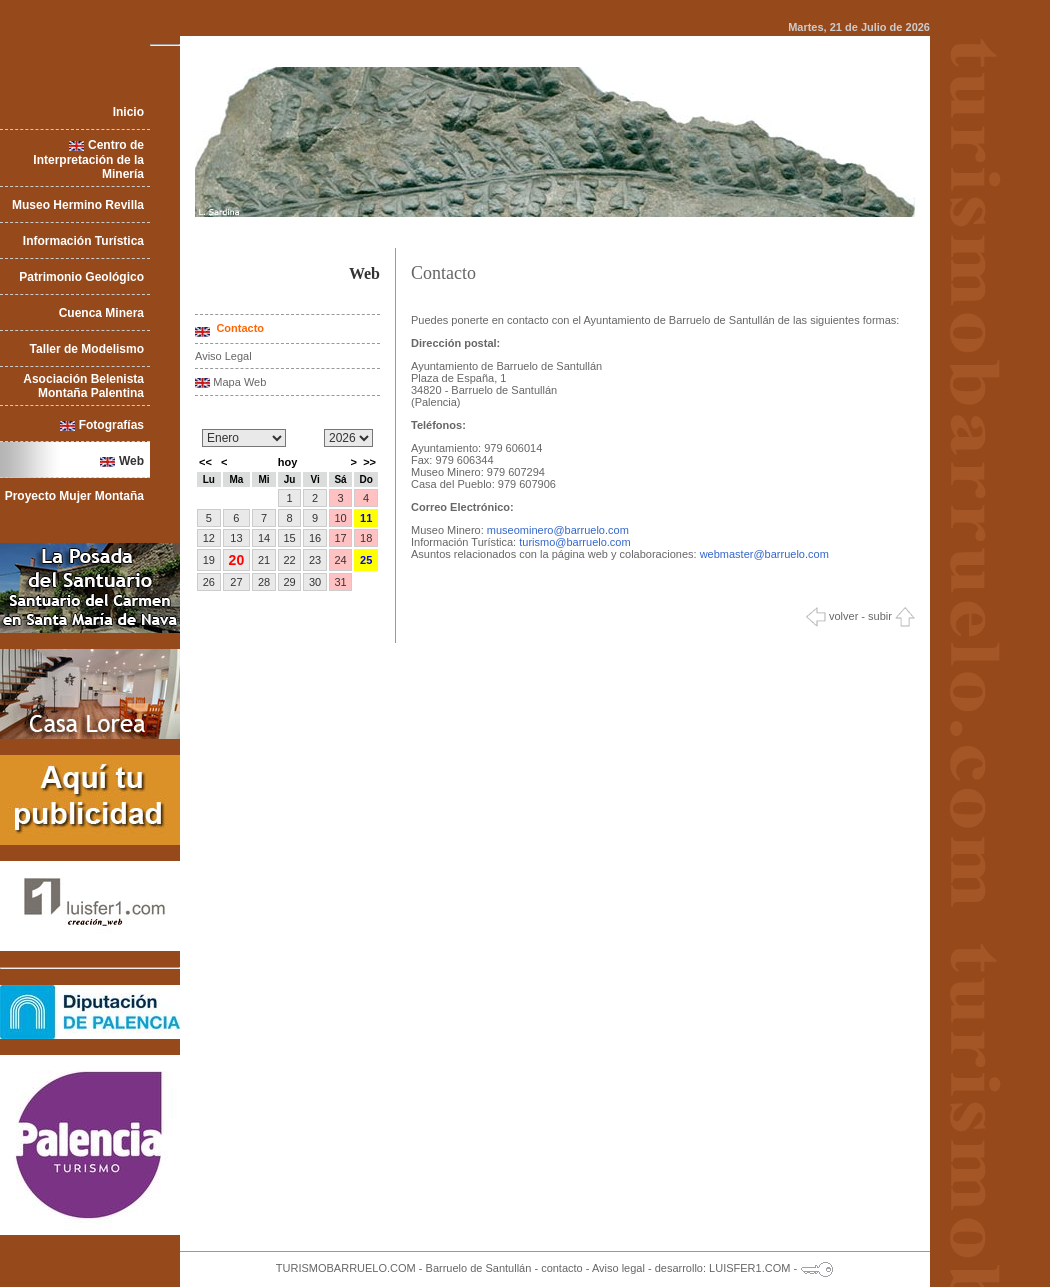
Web (131, 461)
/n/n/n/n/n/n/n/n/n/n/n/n (244, 438)
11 (366, 518)
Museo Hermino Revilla (78, 205)
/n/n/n (348, 438)
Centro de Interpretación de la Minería (88, 159)
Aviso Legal (223, 356)
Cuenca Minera (101, 313)
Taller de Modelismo (87, 349)
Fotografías (111, 425)
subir (891, 616)
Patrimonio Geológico (81, 277)
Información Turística (83, 241)
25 (366, 560)
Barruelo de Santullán (479, 1268)
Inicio (128, 112)
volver (832, 616)
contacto (562, 1268)
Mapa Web (239, 382)
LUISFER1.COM (749, 1268)
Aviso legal (618, 1268)
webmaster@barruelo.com (764, 554)
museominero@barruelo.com (558, 530)
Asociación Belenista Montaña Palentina (83, 386)
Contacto (238, 328)
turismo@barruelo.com (574, 542)
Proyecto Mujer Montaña (74, 496)
